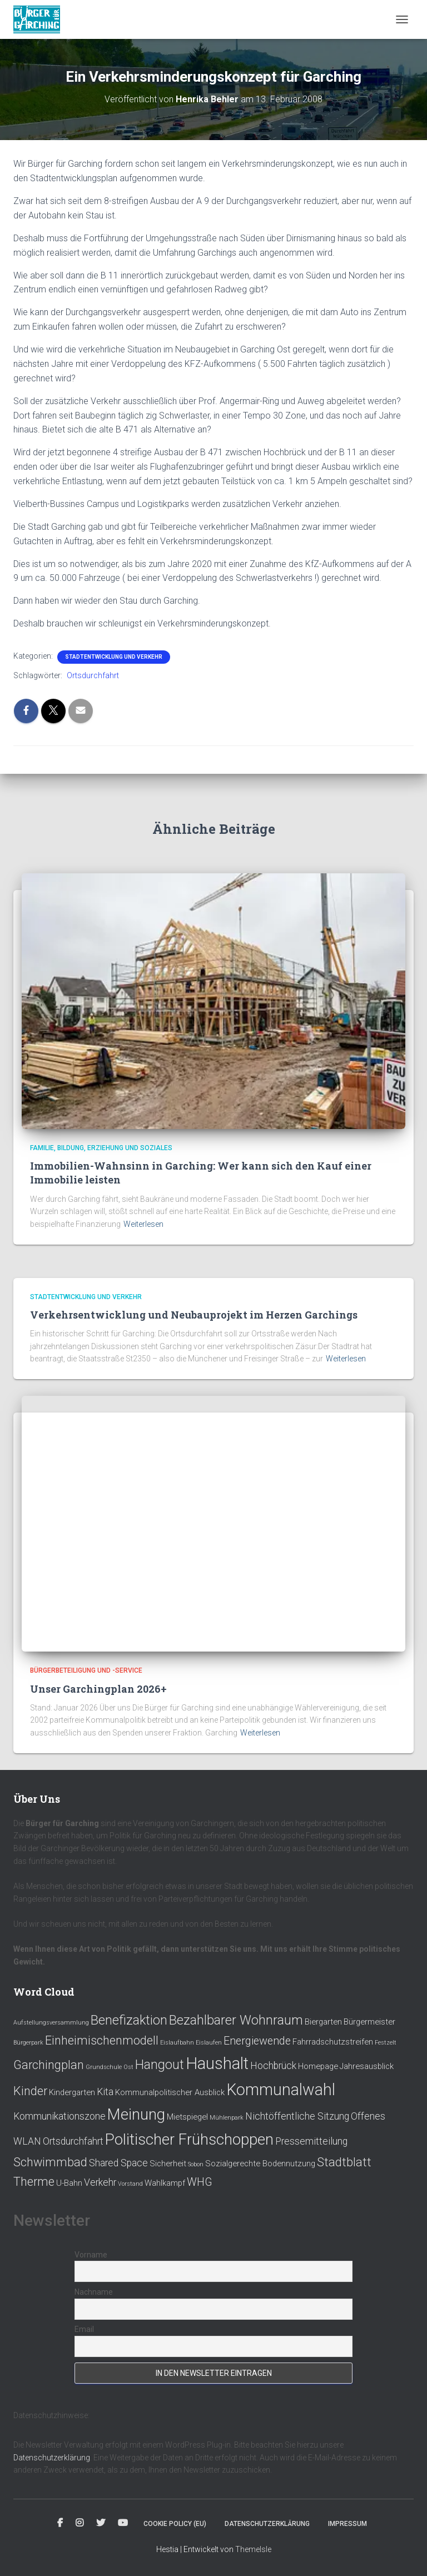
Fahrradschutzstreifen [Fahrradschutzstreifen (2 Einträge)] (332, 2042)
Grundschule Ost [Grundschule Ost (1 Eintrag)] (109, 2067)
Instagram (79, 2523)
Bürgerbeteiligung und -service (86, 1670)
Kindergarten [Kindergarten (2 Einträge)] (72, 2092)
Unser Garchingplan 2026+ (98, 1688)
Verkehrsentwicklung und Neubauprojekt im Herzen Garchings (194, 1314)
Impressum (347, 2524)
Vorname (91, 2254)
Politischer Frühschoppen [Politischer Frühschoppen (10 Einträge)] (189, 2139)
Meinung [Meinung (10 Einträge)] (136, 2114)
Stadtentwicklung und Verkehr (113, 657)
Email (84, 2329)
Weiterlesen (143, 1224)
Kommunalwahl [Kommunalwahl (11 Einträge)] (280, 2089)
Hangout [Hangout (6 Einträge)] (159, 2064)
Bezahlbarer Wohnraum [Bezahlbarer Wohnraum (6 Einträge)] (236, 2020)
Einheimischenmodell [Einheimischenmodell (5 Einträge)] (101, 2040)
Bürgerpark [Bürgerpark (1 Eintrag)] (28, 2042)
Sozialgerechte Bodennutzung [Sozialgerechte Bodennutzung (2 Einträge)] (260, 2164)
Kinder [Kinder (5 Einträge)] (30, 2091)
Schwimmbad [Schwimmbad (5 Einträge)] (50, 2162)
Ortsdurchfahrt (93, 675)
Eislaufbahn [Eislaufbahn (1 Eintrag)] (177, 2042)
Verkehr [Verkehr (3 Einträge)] (100, 2182)
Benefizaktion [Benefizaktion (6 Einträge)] (129, 2020)
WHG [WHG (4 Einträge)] (199, 2182)
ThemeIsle (253, 2549)
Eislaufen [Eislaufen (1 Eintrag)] (209, 2042)
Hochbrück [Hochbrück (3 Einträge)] (273, 2065)
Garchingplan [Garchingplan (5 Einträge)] (48, 2065)
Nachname (94, 2291)
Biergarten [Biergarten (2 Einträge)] (323, 2022)
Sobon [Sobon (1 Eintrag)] (195, 2164)
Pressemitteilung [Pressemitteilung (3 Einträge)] (311, 2141)
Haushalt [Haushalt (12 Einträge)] (217, 2063)
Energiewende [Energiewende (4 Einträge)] (257, 2041)
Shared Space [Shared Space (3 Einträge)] (118, 2163)
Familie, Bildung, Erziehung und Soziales (101, 1148)
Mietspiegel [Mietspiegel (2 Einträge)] (187, 2117)
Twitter (101, 2523)
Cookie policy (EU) (174, 2524)
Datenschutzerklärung (51, 2457)
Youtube (122, 2523)
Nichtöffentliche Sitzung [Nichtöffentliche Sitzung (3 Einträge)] (297, 2116)
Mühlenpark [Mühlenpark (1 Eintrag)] (227, 2117)
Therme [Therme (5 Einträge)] (33, 2182)
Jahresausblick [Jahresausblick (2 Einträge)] (367, 2066)
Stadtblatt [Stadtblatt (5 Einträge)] (344, 2162)
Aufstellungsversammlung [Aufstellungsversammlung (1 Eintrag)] (51, 2022)
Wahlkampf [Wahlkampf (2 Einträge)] (165, 2183)
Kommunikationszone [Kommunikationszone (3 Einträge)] (59, 2116)
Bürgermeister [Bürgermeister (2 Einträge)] (369, 2022)
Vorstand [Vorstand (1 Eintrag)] (130, 2183)
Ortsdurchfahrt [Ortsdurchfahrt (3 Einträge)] (73, 2141)
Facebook (60, 2523)
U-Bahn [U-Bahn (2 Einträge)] (69, 2183)
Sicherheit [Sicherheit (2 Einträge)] (168, 2164)
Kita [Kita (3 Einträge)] (105, 2091)
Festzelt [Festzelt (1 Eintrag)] (385, 2042)
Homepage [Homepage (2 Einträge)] (318, 2066)
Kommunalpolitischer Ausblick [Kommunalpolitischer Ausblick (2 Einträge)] (170, 2092)
